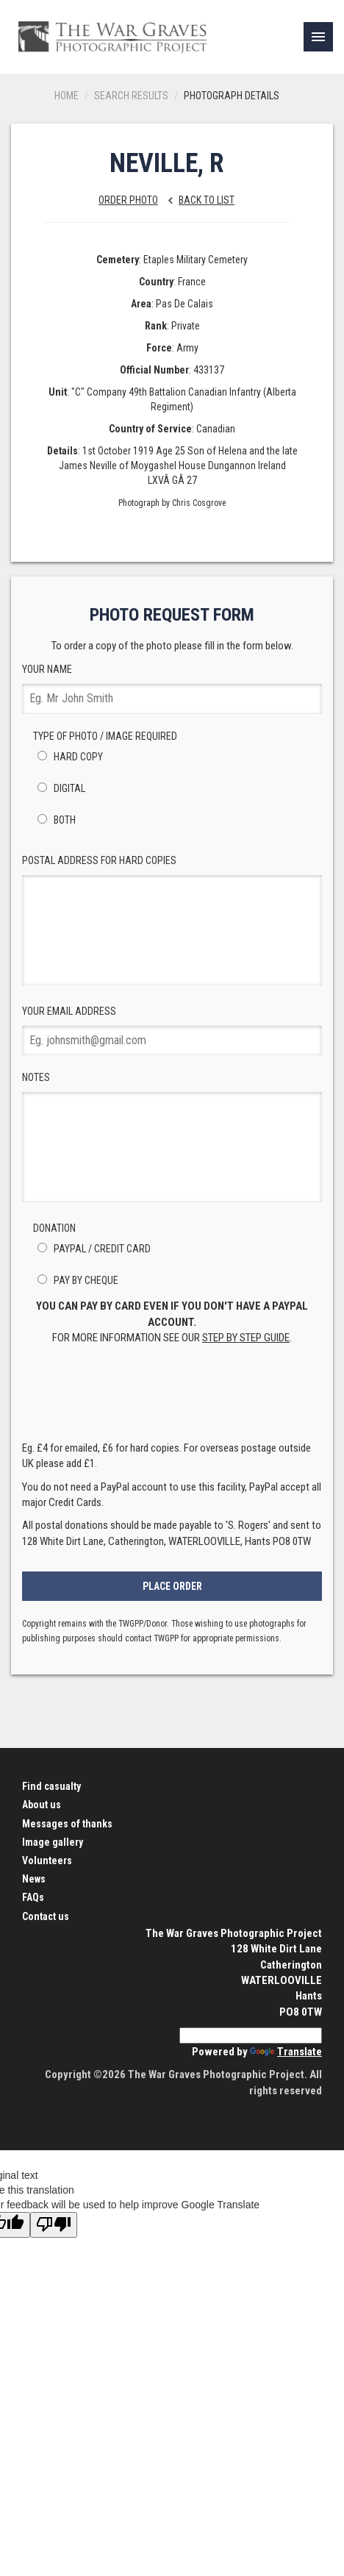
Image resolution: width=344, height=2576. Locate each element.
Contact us (45, 1916)
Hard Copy (68, 757)
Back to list (197, 200)
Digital (59, 788)
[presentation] (172, 1397)
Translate (286, 2051)
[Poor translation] (53, 2225)
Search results (131, 95)
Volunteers (47, 1860)
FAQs (33, 1897)
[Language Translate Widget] (250, 2035)
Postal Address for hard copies (172, 919)
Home (66, 95)
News (34, 1879)
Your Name (172, 688)
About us (41, 1804)
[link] (318, 36)
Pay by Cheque (75, 1280)
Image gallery (52, 1842)
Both (54, 820)
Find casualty (51, 1786)
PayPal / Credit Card (92, 1249)
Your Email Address (172, 1030)
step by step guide (246, 1337)
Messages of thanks (67, 1824)
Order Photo (128, 200)
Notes (172, 1136)
